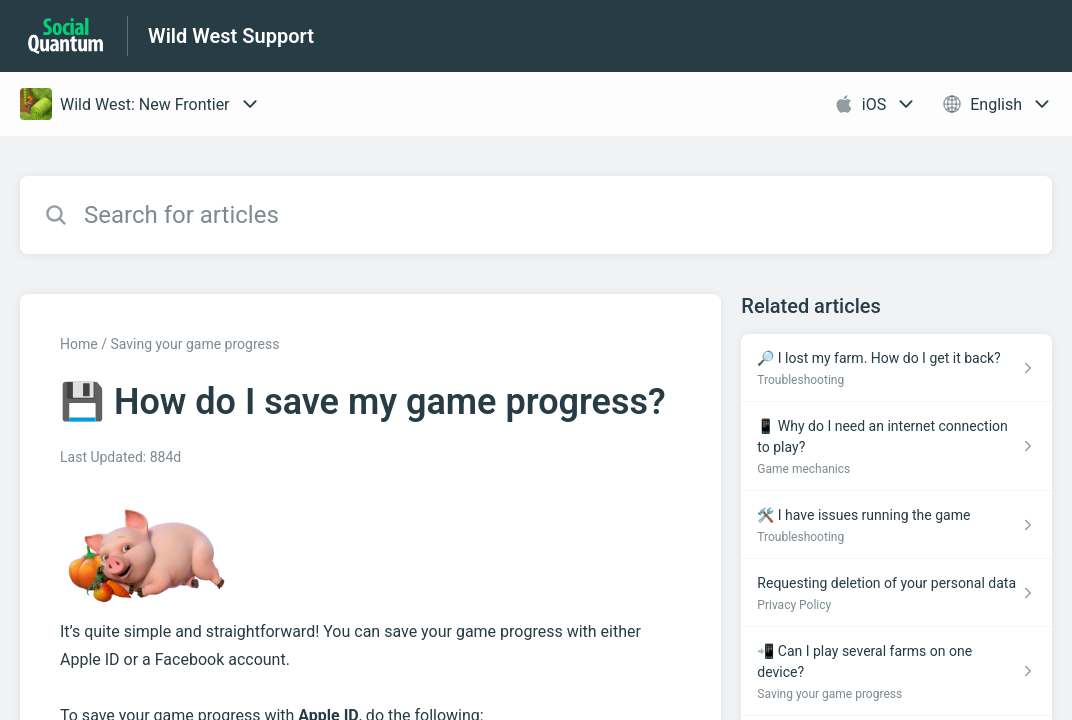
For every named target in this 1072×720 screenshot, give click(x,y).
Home (79, 344)
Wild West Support (231, 36)
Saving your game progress (194, 344)
